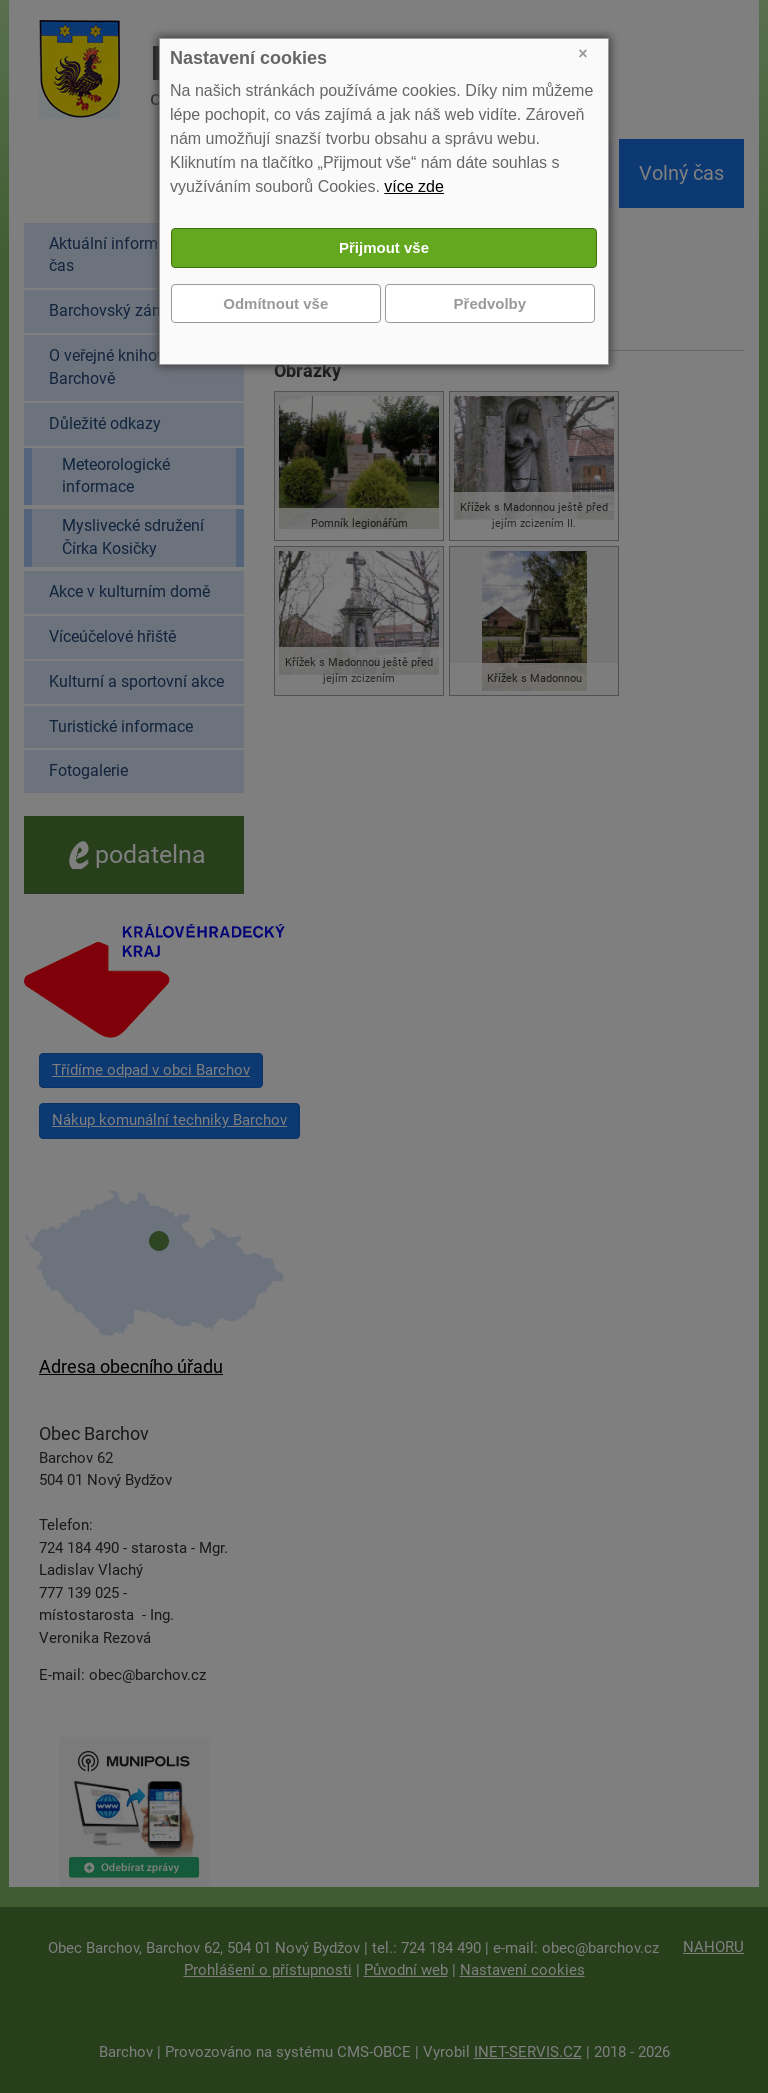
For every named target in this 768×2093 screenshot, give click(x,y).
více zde (414, 186)
